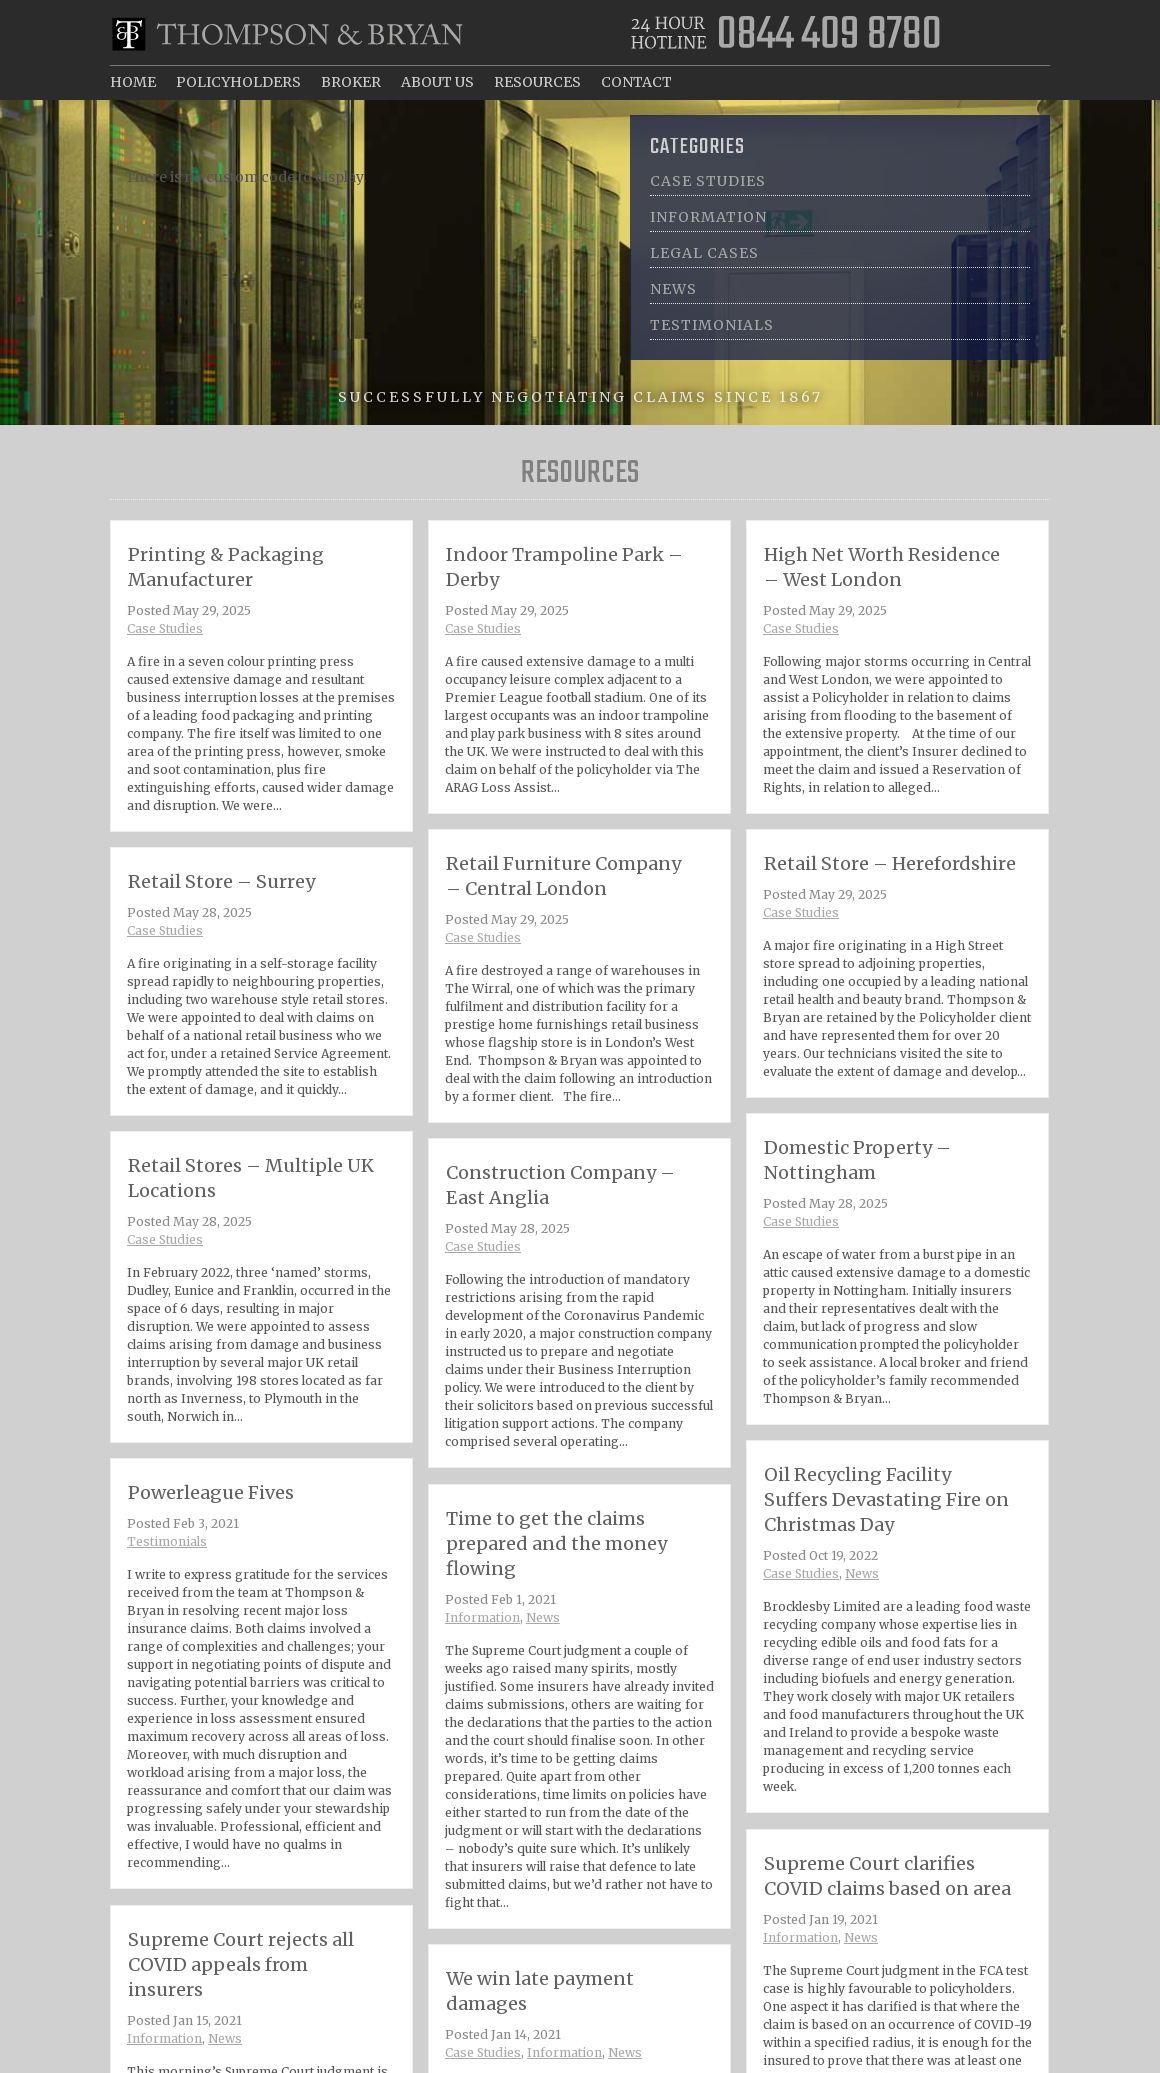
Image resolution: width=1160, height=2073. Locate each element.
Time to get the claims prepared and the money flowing (564, 1600)
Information (708, 217)
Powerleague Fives (228, 1556)
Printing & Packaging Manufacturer (226, 567)
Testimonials (712, 325)
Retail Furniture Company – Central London (563, 876)
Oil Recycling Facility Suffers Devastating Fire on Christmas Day (886, 1499)
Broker (351, 82)
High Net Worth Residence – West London (882, 567)
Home (133, 82)
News (673, 289)
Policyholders (238, 82)
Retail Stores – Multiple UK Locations (251, 1178)
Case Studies (708, 181)
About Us (437, 82)
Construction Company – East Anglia (560, 1185)
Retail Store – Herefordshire (890, 863)
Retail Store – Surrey (221, 881)
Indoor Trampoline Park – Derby (564, 567)
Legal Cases (704, 253)
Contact (636, 82)
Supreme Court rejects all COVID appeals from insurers (248, 2021)
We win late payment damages (553, 2051)
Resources (537, 82)
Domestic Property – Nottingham (857, 1160)
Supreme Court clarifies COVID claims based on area (890, 1926)
